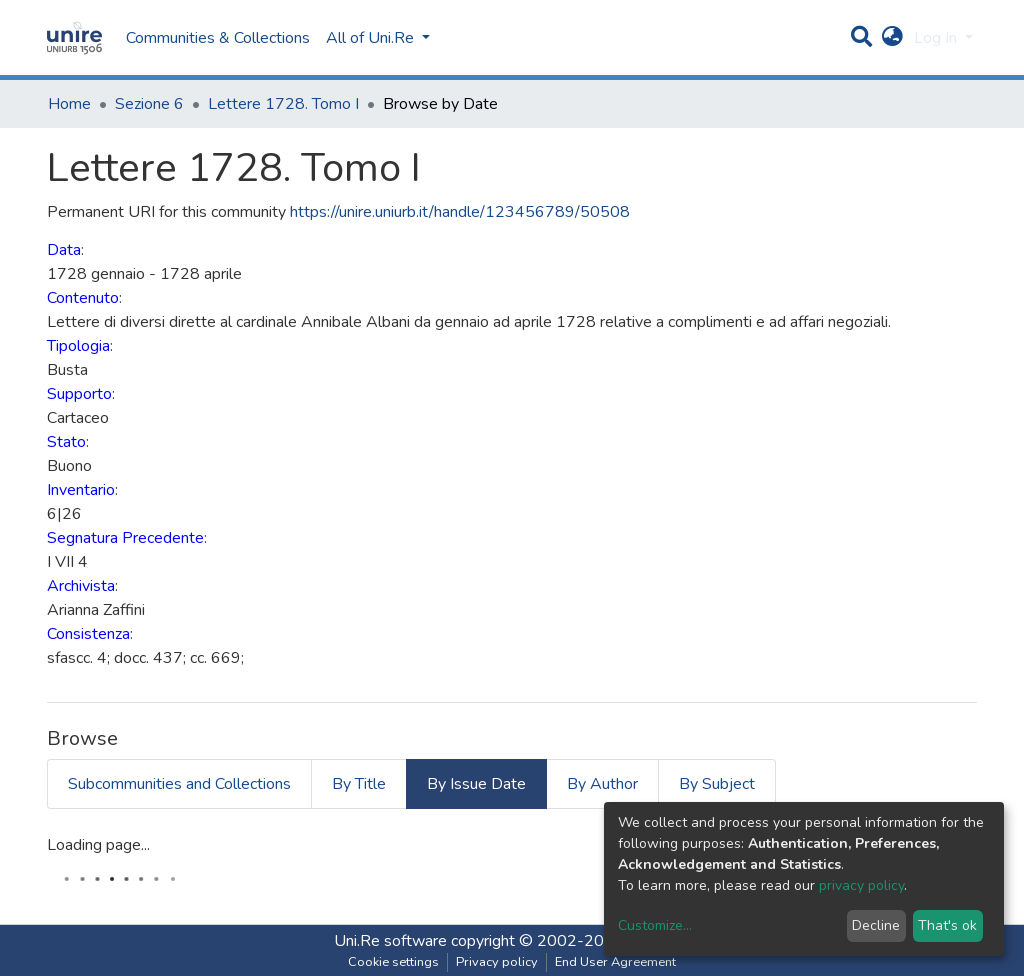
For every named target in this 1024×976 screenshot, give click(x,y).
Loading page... (98, 845)
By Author (602, 784)
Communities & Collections (218, 38)
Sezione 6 (149, 104)
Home (69, 104)
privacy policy (861, 885)
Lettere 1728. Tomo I (283, 104)
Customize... (655, 925)
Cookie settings (393, 962)
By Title (359, 784)
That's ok (947, 925)
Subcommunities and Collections (179, 784)
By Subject (717, 784)
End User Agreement (615, 962)
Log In (937, 38)
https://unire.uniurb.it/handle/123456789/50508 (460, 212)
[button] (892, 38)
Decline (876, 925)
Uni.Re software (390, 941)
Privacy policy (497, 962)
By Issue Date (476, 784)
